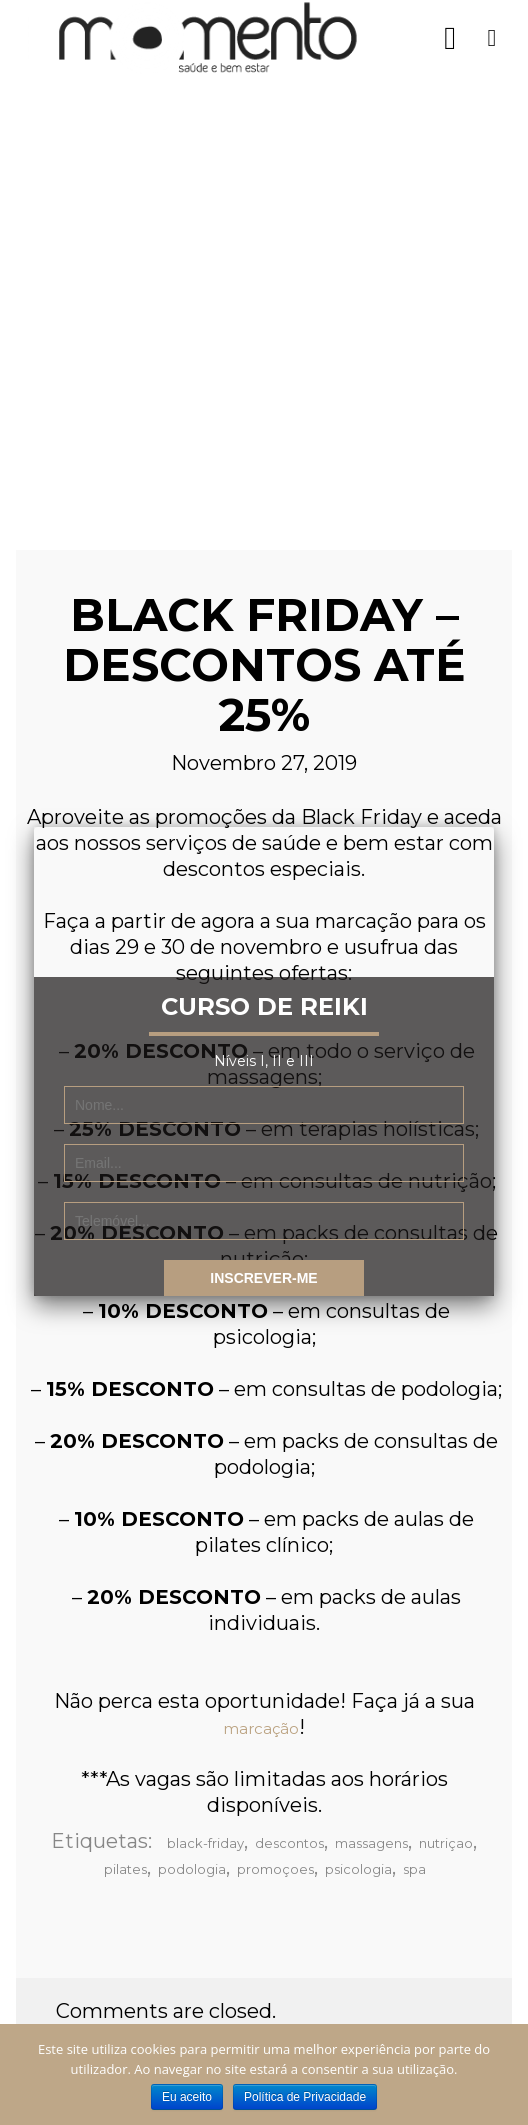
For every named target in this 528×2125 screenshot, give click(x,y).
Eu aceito (187, 2097)
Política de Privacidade (305, 2097)
